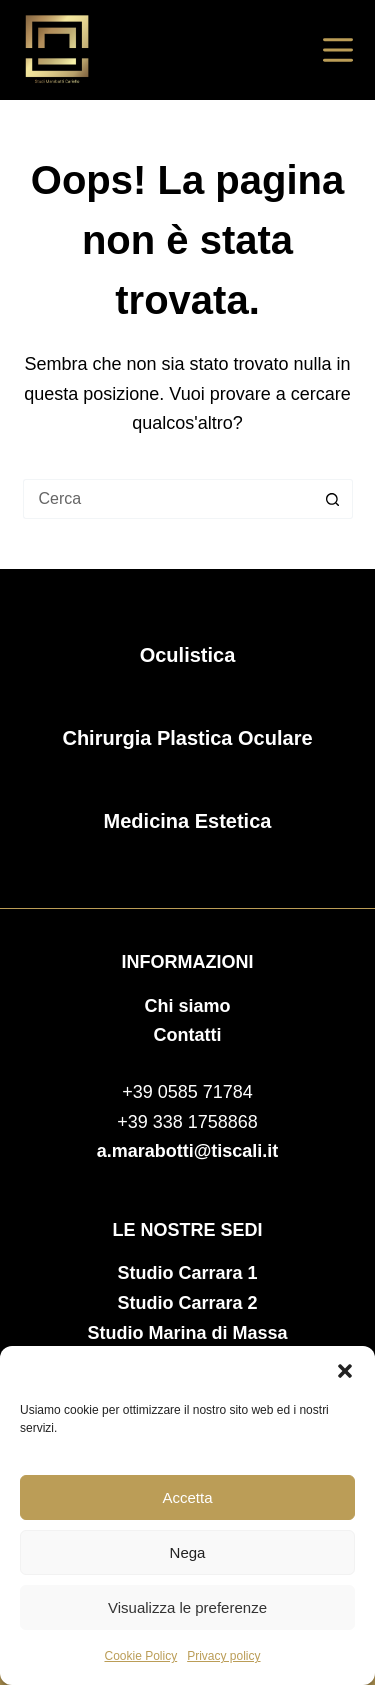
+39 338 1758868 (187, 1122)
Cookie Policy (140, 1656)
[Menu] (338, 50)
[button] (345, 1371)
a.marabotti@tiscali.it (188, 1151)
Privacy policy (223, 1656)
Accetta (187, 1497)
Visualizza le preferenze (187, 1607)
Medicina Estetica (188, 821)
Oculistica (188, 655)
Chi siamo (187, 1006)
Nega (188, 1552)
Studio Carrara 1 (187, 1273)
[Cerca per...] (168, 499)
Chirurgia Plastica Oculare (187, 738)
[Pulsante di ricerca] (333, 499)
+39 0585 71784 (187, 1092)
